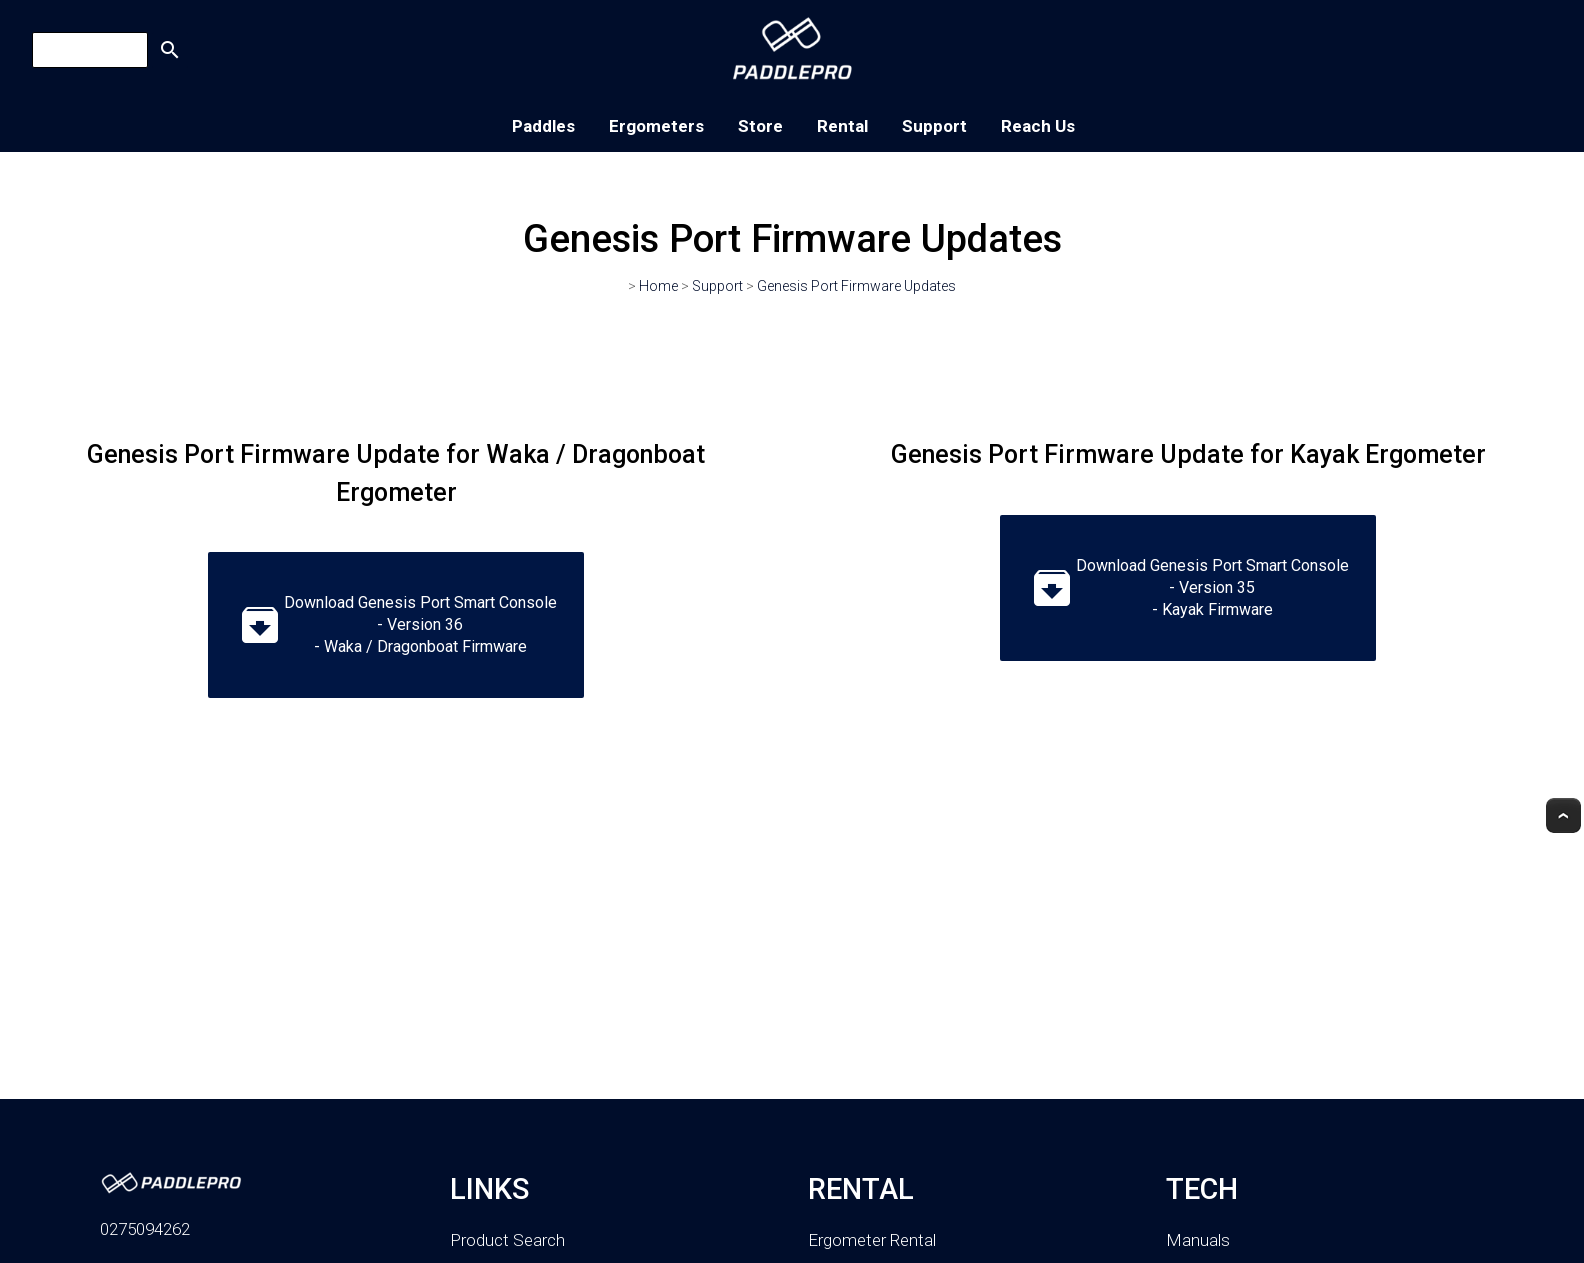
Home (658, 286)
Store (760, 126)
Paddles (543, 126)
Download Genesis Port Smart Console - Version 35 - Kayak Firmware (1188, 588)
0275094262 (145, 1229)
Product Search (507, 1240)
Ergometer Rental (872, 1240)
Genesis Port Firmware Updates (856, 286)
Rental (842, 126)
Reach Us (1038, 126)
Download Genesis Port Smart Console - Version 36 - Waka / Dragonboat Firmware (396, 625)
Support (934, 126)
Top (1563, 815)
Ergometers (656, 126)
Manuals (1198, 1240)
